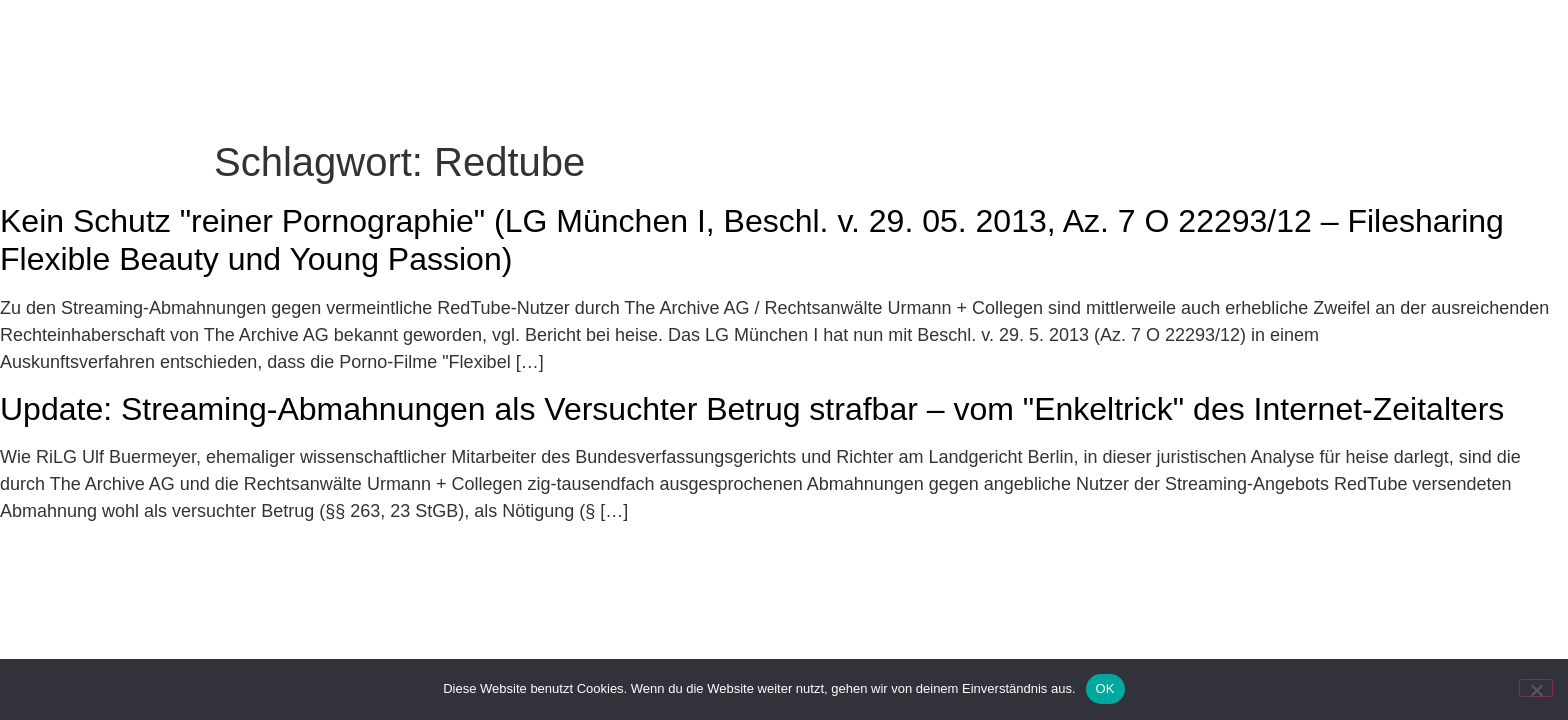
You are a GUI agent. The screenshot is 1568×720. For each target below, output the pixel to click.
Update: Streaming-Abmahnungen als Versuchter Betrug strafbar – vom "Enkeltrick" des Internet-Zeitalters (752, 409)
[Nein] (1536, 688)
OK (1105, 688)
